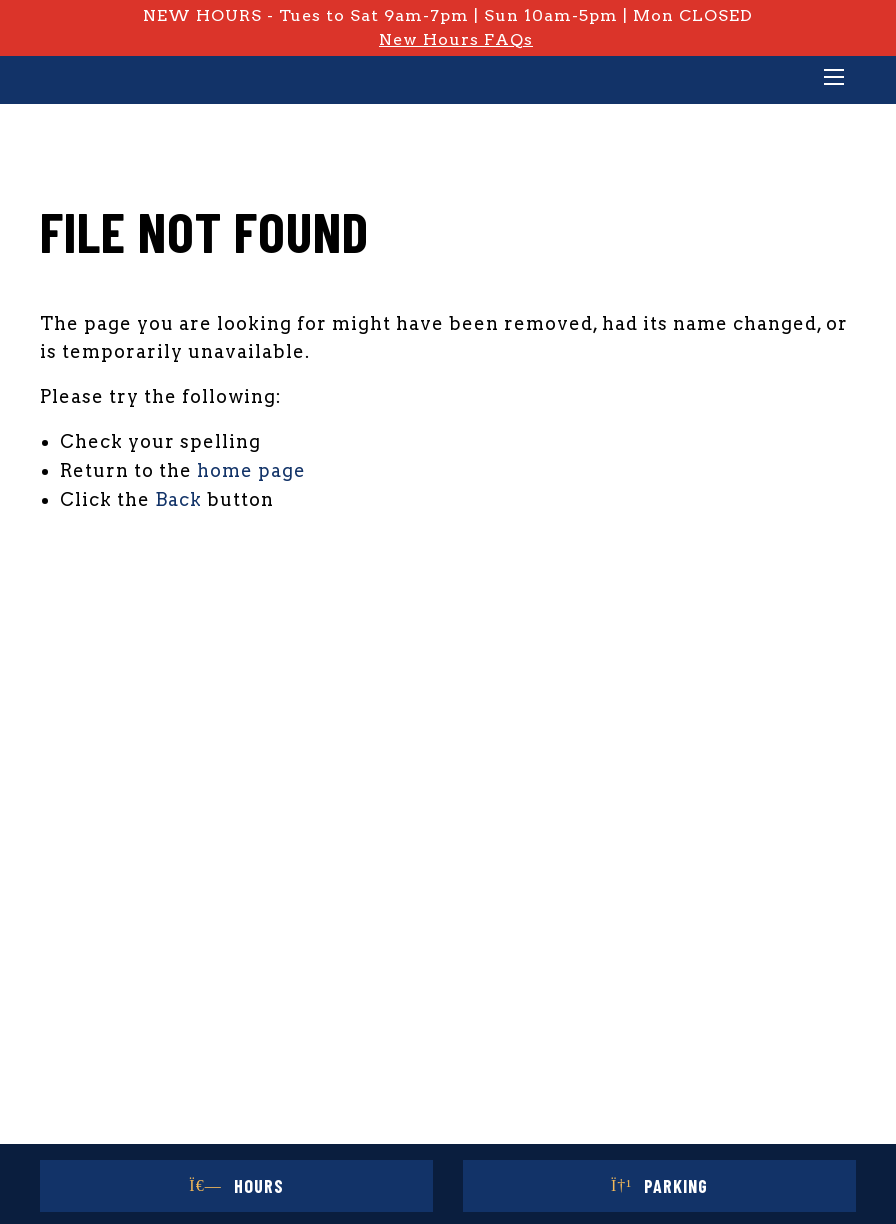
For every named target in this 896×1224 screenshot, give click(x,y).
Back (178, 499)
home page (251, 470)
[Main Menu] (834, 79)
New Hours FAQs (456, 39)
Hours (236, 1186)
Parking (659, 1186)
